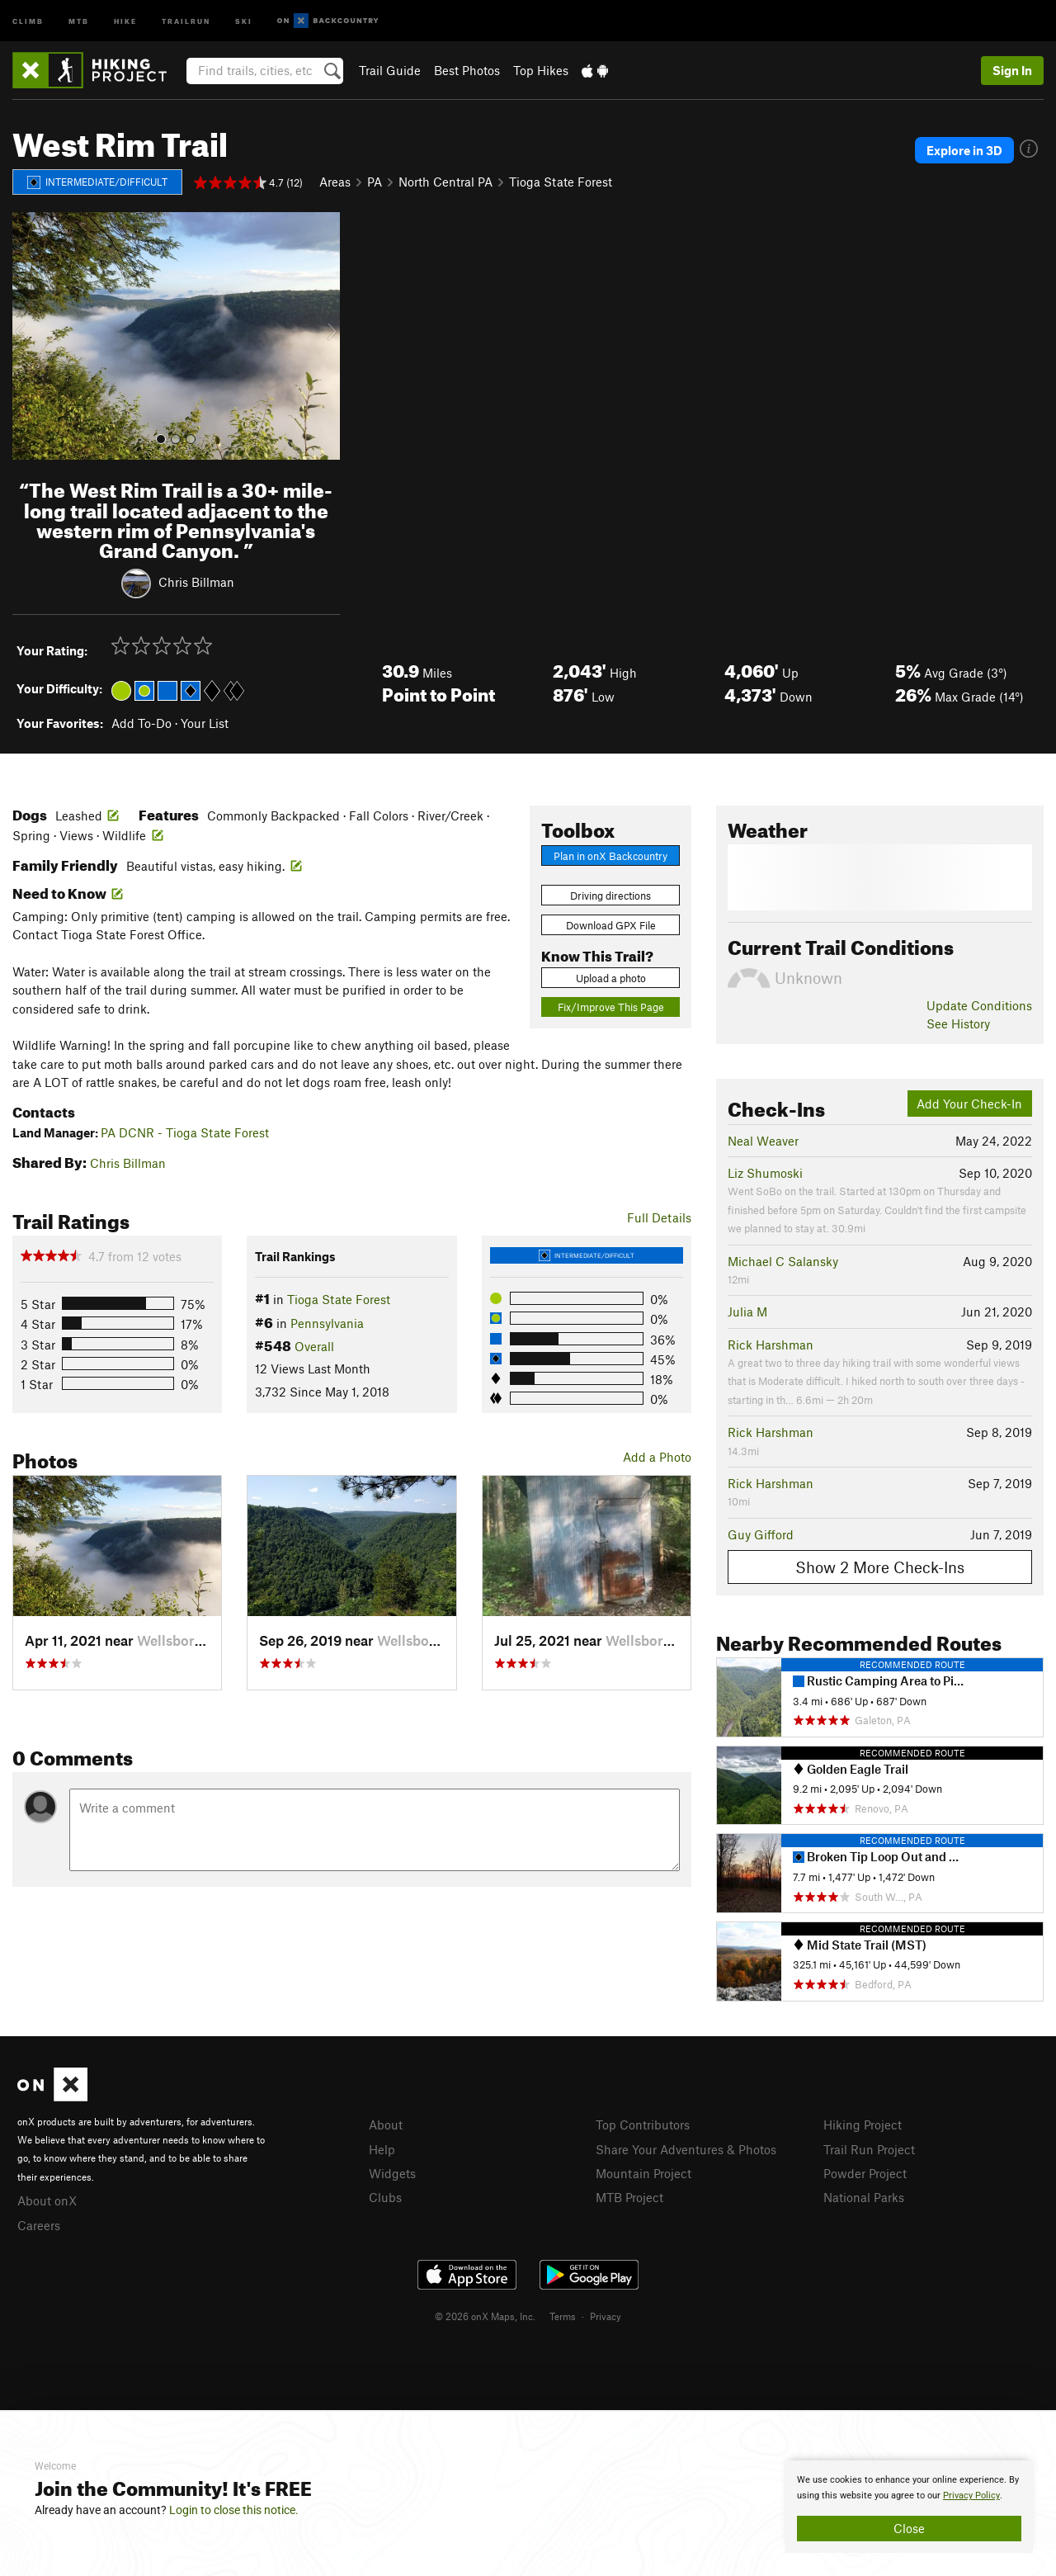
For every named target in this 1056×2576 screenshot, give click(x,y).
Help (382, 2149)
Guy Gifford (761, 1534)
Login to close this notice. (234, 2510)
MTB (78, 20)
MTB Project (629, 2197)
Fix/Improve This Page (611, 1007)
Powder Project (865, 2173)
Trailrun (186, 20)
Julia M (747, 1311)
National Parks (863, 2197)
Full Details (659, 1217)
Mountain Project (643, 2173)
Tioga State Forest (560, 181)
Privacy (605, 2316)
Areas (335, 181)
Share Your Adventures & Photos (686, 2149)
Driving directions (610, 895)
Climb (28, 20)
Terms (562, 2316)
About (386, 2124)
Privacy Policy (971, 2495)
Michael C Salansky (783, 1261)
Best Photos (467, 70)
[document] (909, 2506)
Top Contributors (643, 2124)
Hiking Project (862, 2124)
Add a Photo (657, 1456)
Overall (314, 1346)
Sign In (1012, 70)
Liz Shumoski (765, 1172)
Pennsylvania (327, 1323)
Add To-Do (141, 723)
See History (958, 1023)
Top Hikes (540, 70)
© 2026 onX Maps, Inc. (485, 2316)
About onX (47, 2200)
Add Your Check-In (969, 1103)
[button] (28, 336)
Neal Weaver (763, 1140)
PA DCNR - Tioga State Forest (185, 1132)
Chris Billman (196, 581)
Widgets (392, 2173)
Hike (125, 20)
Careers (38, 2225)
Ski (243, 20)
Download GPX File (611, 925)
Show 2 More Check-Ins (879, 1566)
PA (374, 181)
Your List (205, 723)
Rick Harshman (770, 1344)
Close (909, 2528)
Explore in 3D (964, 150)
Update (979, 1005)
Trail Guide (390, 70)
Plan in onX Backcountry (610, 856)
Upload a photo (611, 978)
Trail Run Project (869, 2149)
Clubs (385, 2197)
